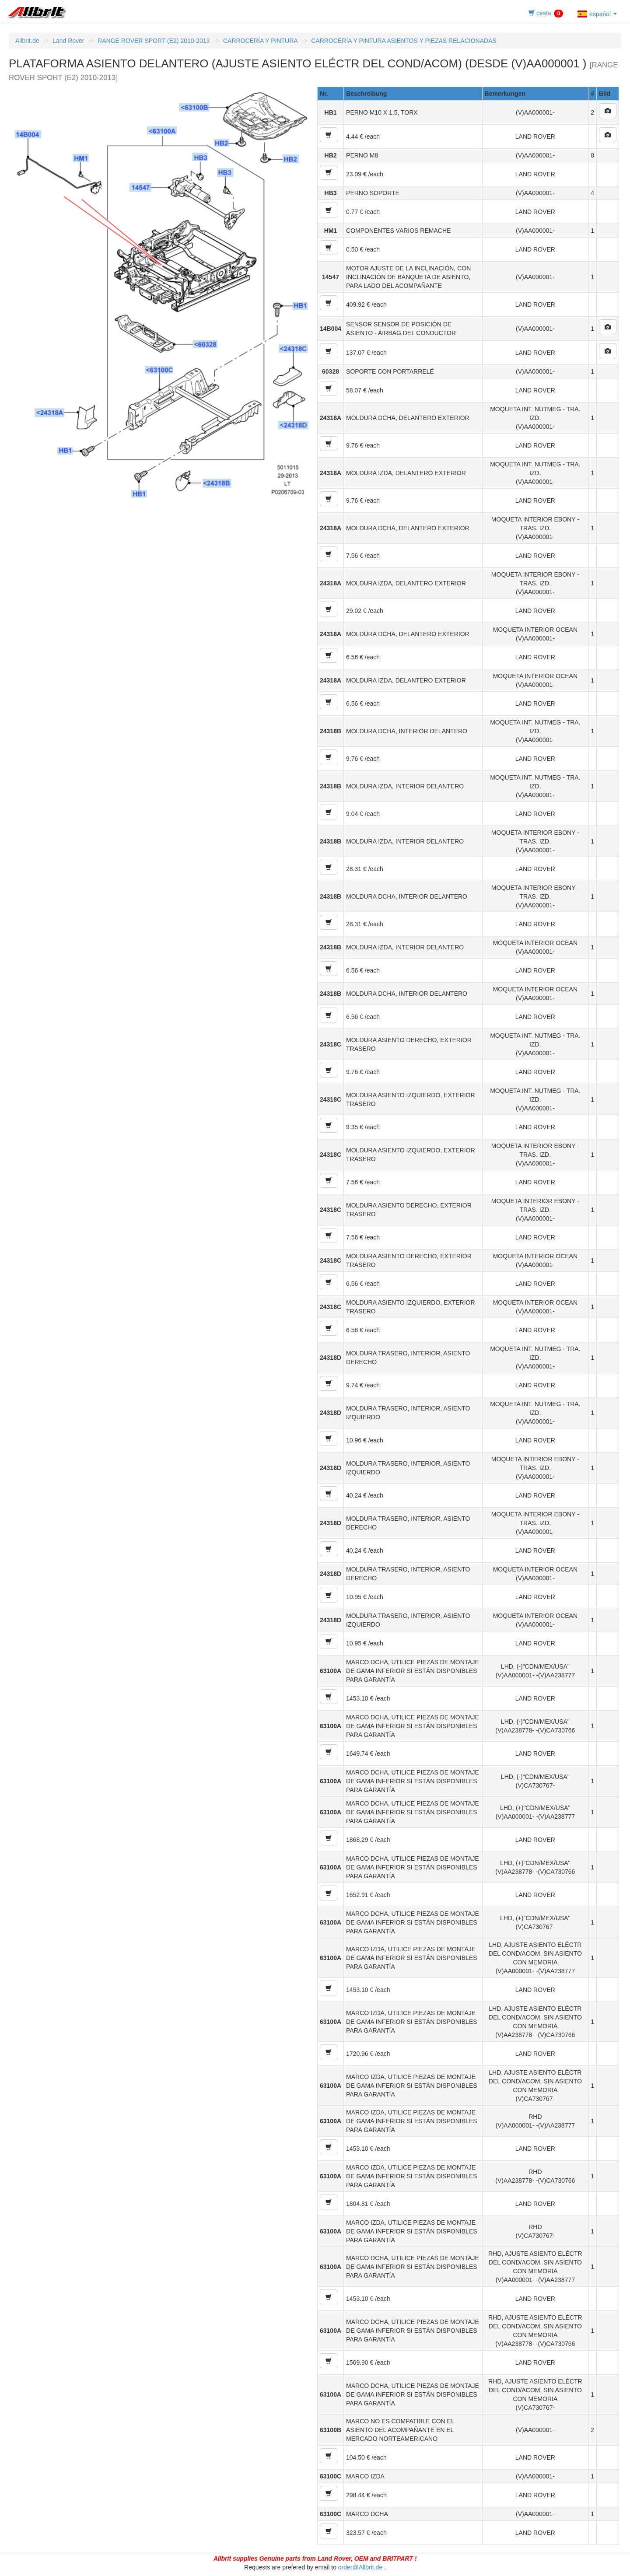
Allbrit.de (27, 40)
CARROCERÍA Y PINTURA (260, 40)
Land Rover (68, 40)
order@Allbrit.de (360, 2567)
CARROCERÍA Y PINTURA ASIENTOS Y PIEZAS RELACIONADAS (404, 40)
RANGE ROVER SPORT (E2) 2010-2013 (154, 40)
